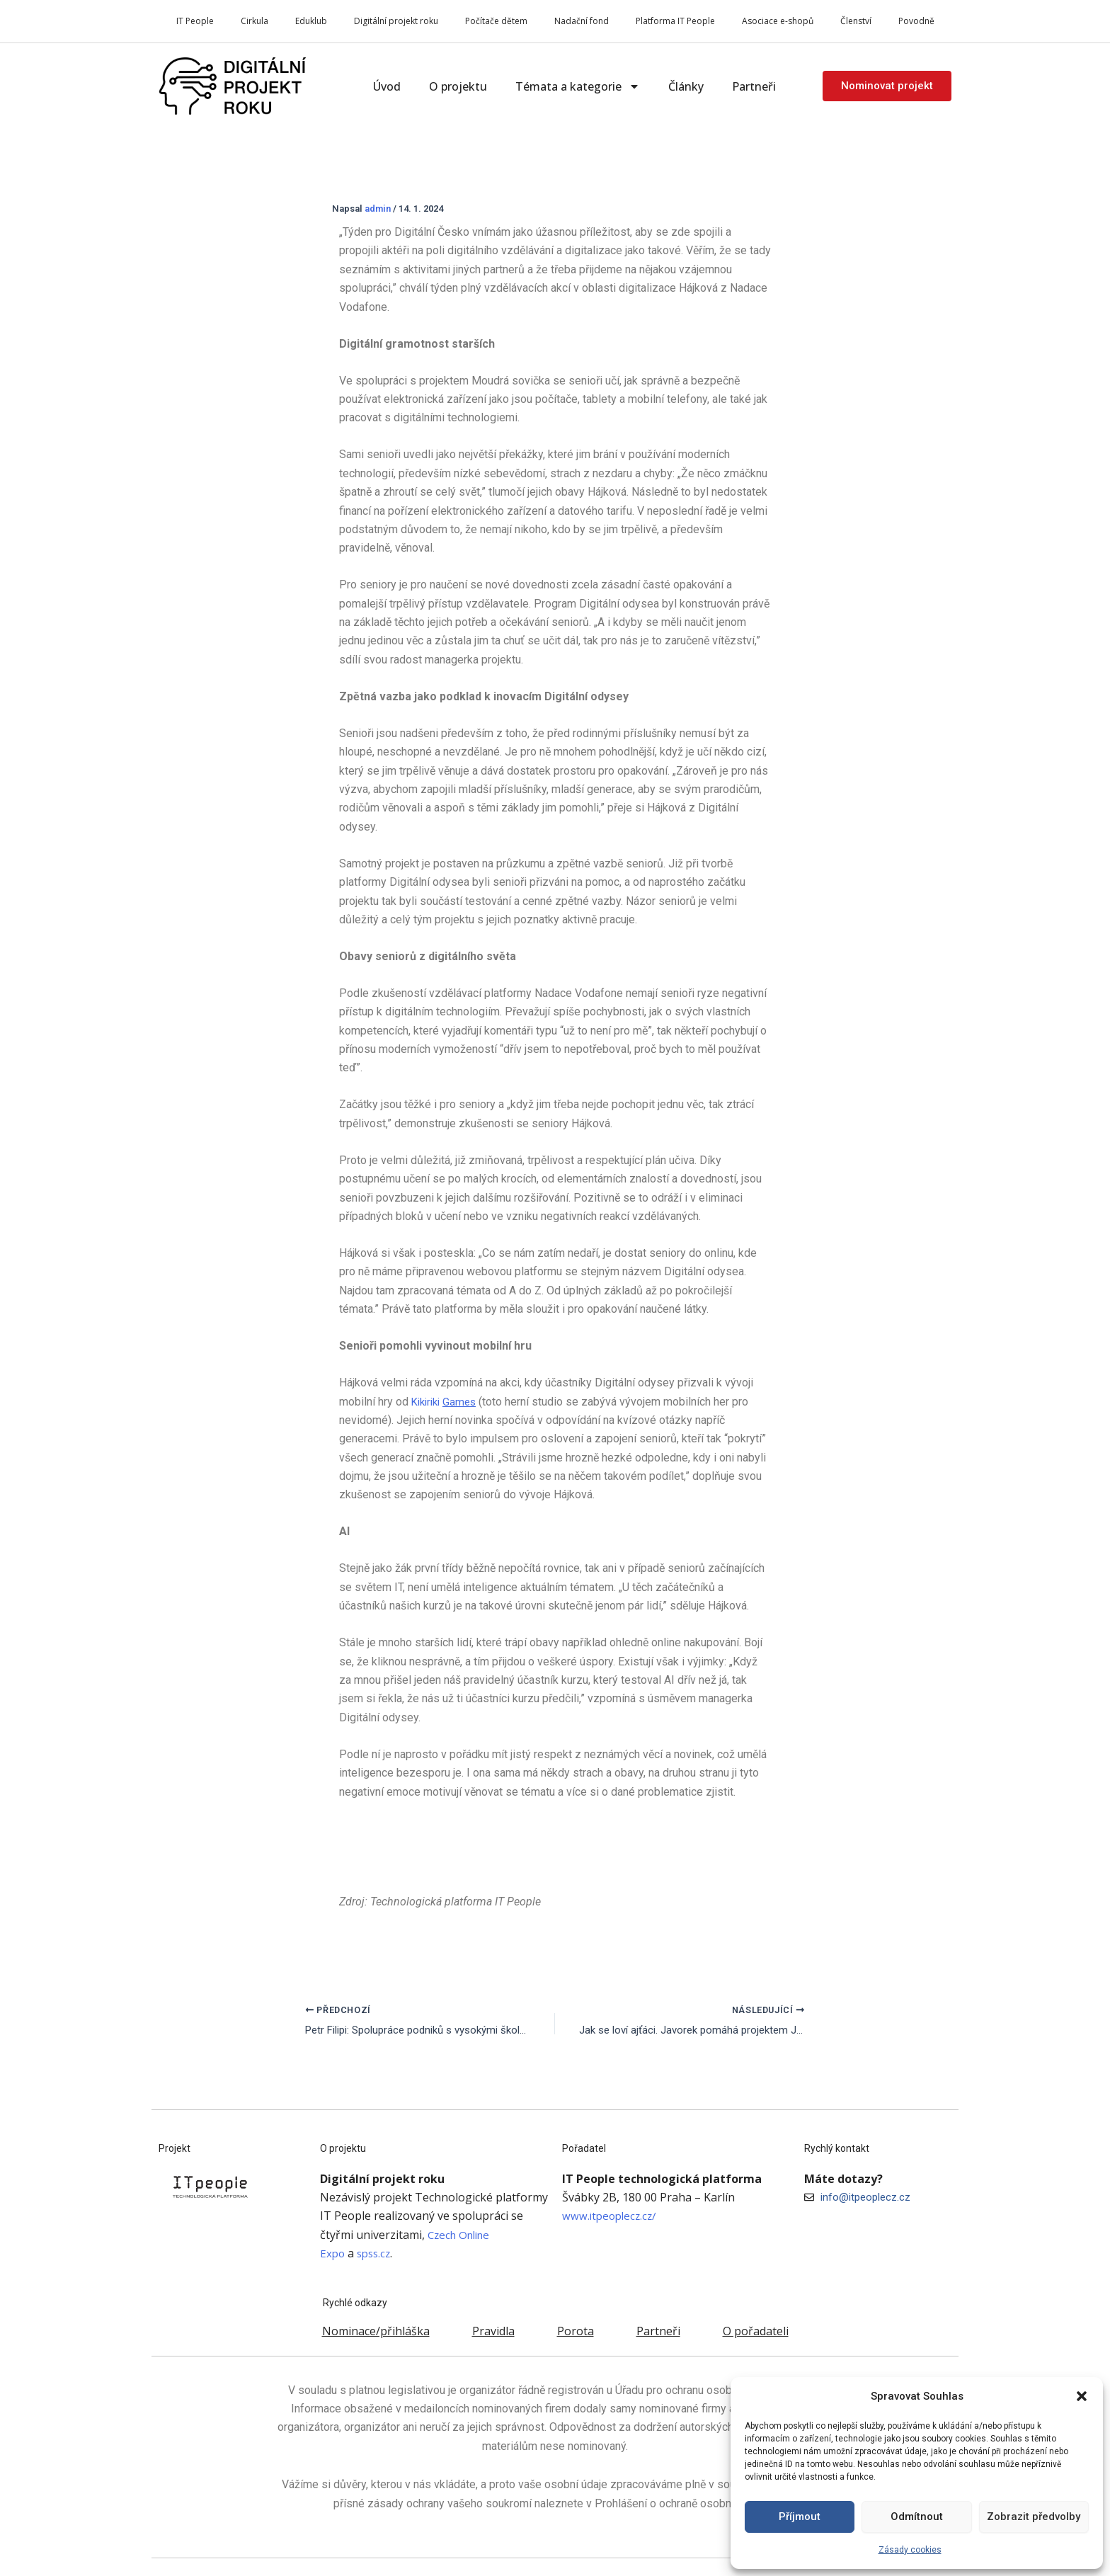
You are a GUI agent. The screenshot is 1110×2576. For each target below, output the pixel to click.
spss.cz (376, 2253)
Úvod (387, 86)
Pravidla (493, 2331)
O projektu (458, 86)
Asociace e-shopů (777, 21)
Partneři (754, 86)
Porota (575, 2331)
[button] (1082, 2396)
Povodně (916, 21)
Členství (855, 21)
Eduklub (311, 21)
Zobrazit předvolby (1033, 2516)
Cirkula (254, 21)
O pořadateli (756, 2331)
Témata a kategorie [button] (577, 86)
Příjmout (799, 2516)
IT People (195, 21)
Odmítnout (917, 2516)
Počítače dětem (496, 21)
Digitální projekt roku (396, 21)
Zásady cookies (910, 2550)
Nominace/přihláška (376, 2331)
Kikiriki (446, 1401)
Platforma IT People (675, 21)
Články (686, 86)
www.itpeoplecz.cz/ (611, 2215)
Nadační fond (581, 21)
